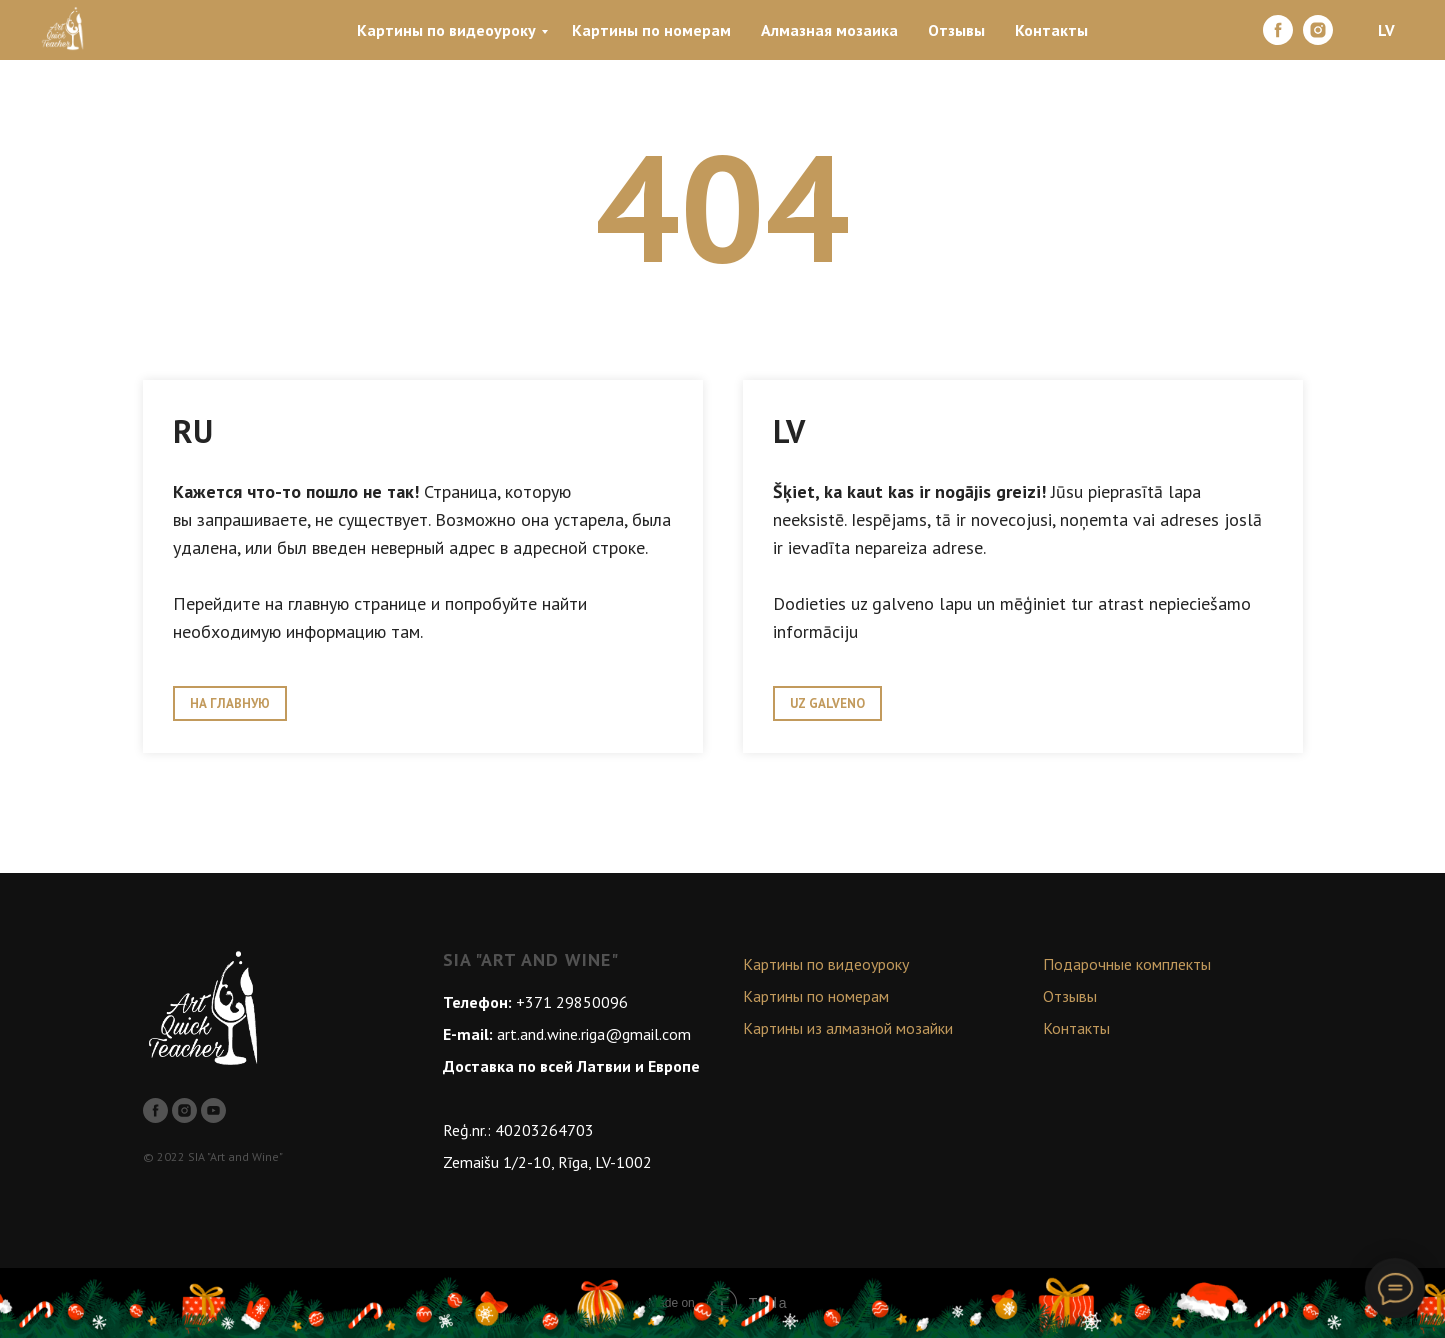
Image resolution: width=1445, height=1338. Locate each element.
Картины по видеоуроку (826, 964)
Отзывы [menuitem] (956, 30)
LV (1386, 30)
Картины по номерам (816, 996)
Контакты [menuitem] (1051, 30)
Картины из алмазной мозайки (848, 1028)
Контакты (1076, 1028)
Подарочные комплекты (1127, 964)
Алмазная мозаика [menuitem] (829, 30)
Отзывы (1070, 996)
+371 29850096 (572, 1002)
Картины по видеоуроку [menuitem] (446, 30)
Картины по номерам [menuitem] (651, 30)
